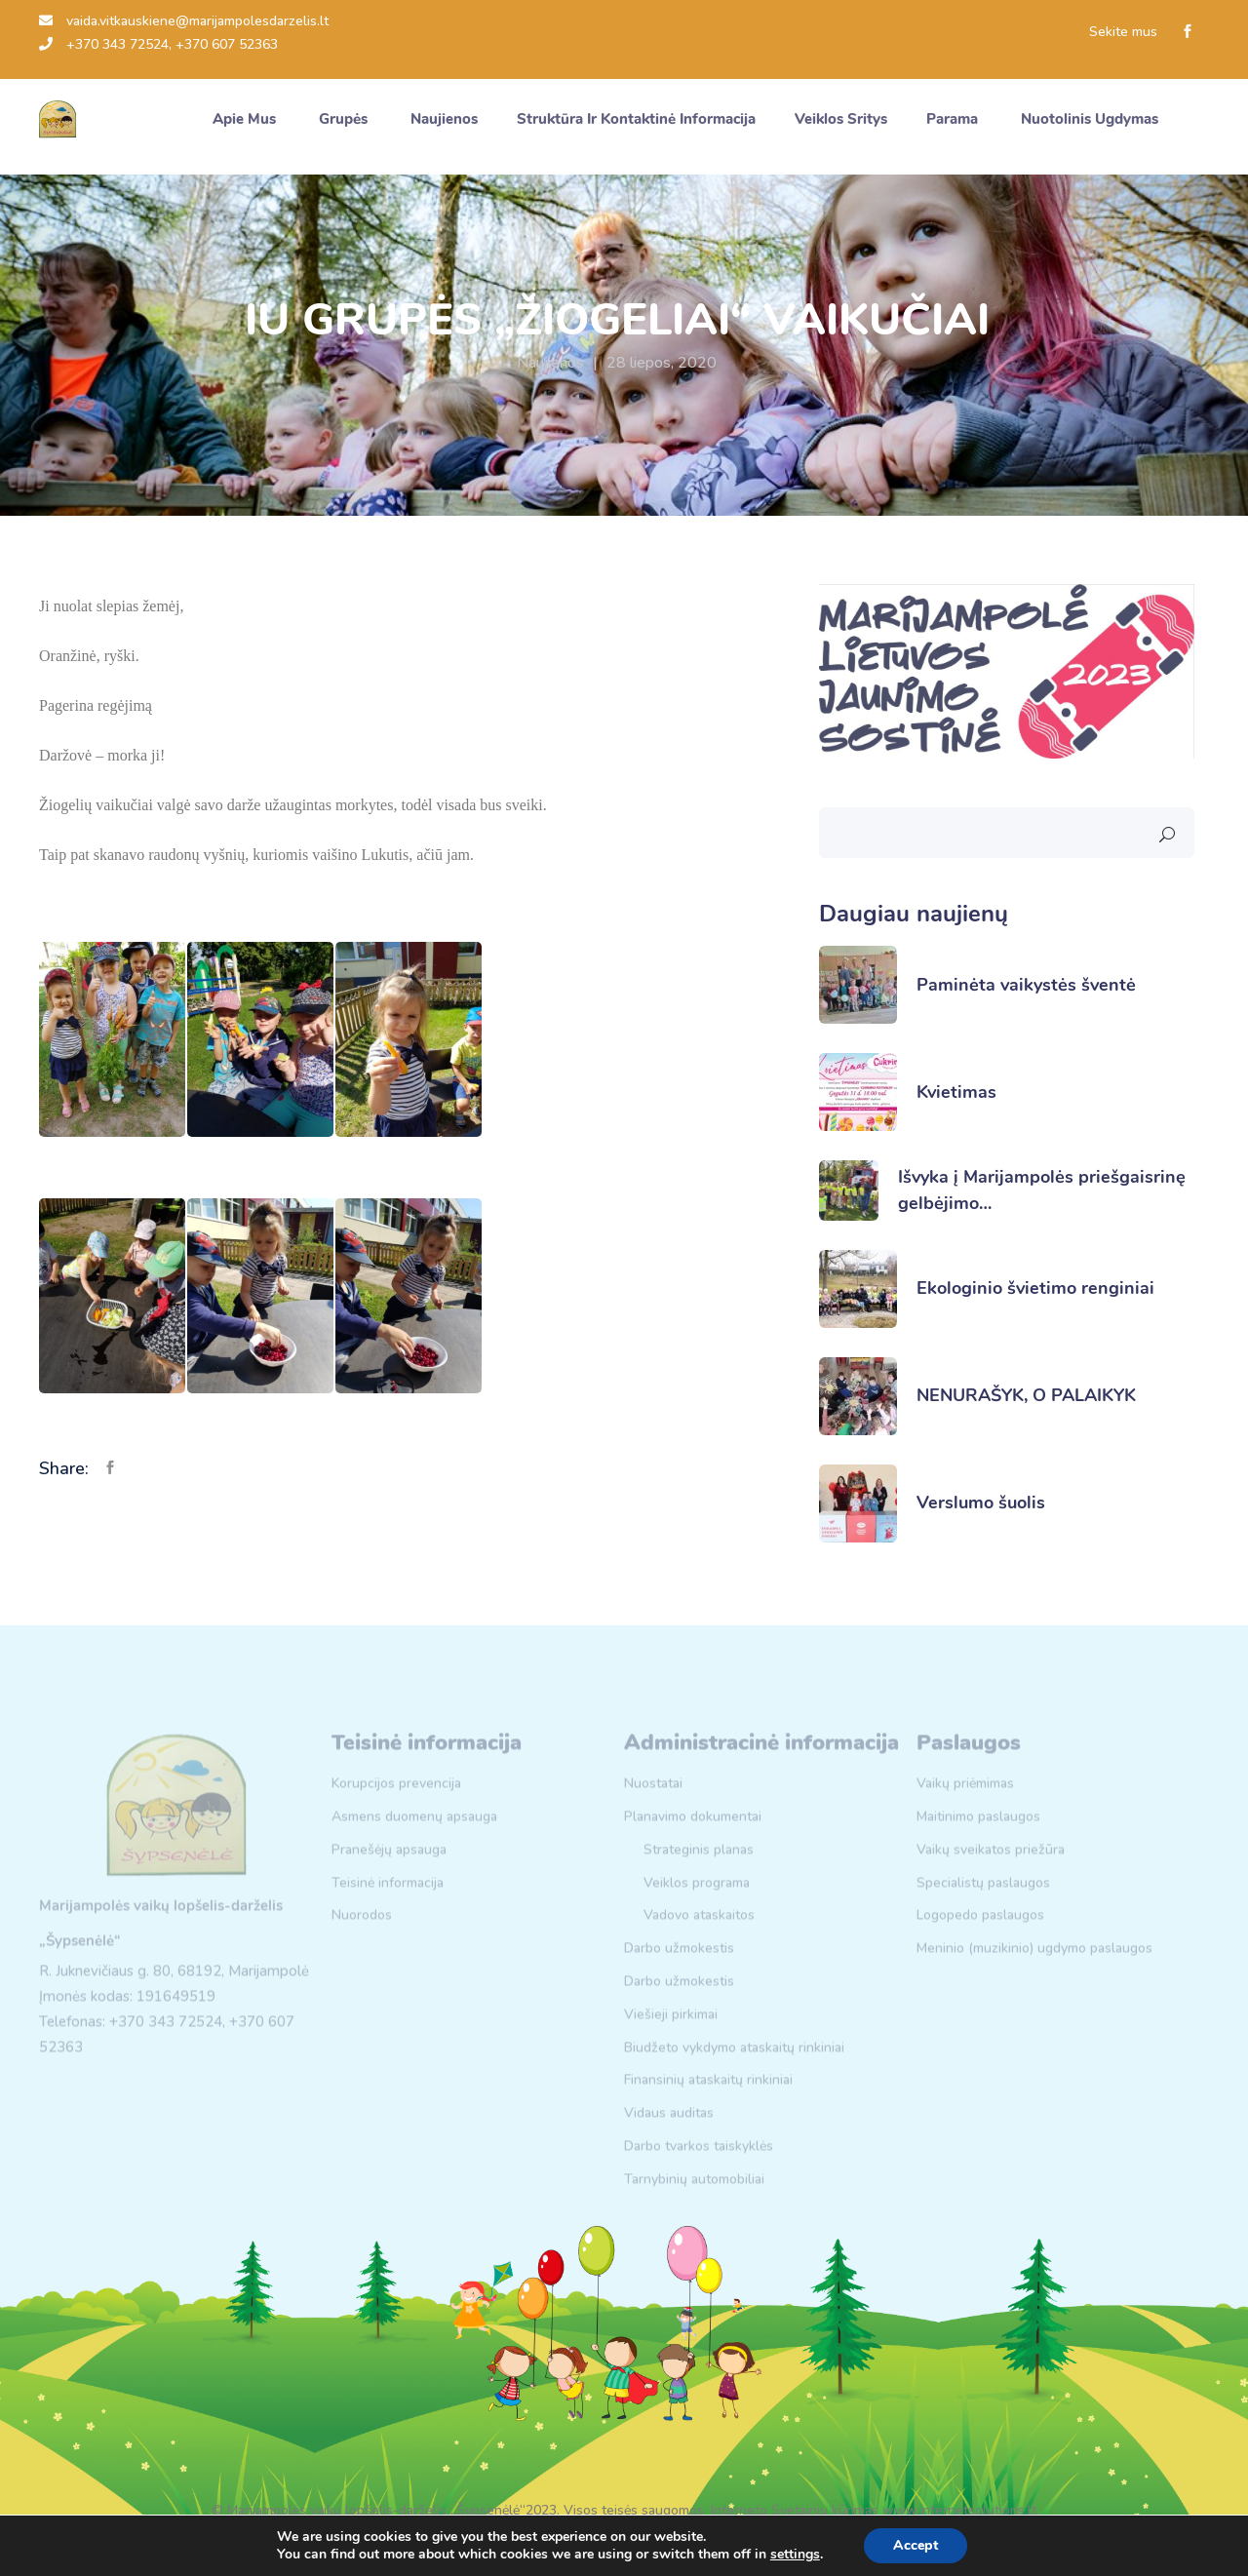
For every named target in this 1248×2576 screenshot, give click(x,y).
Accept (915, 2545)
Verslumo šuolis (980, 1502)
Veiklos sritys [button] (841, 119)
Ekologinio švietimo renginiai (1035, 1288)
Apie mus (246, 119)
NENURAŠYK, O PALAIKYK (1026, 1395)
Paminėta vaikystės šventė (1026, 984)
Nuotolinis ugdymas (1091, 119)
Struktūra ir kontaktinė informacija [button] (636, 119)
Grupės (345, 119)
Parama (954, 119)
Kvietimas (956, 1092)
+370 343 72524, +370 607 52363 (158, 44)
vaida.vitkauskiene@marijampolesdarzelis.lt (184, 21)
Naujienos (550, 362)
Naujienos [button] (444, 119)
